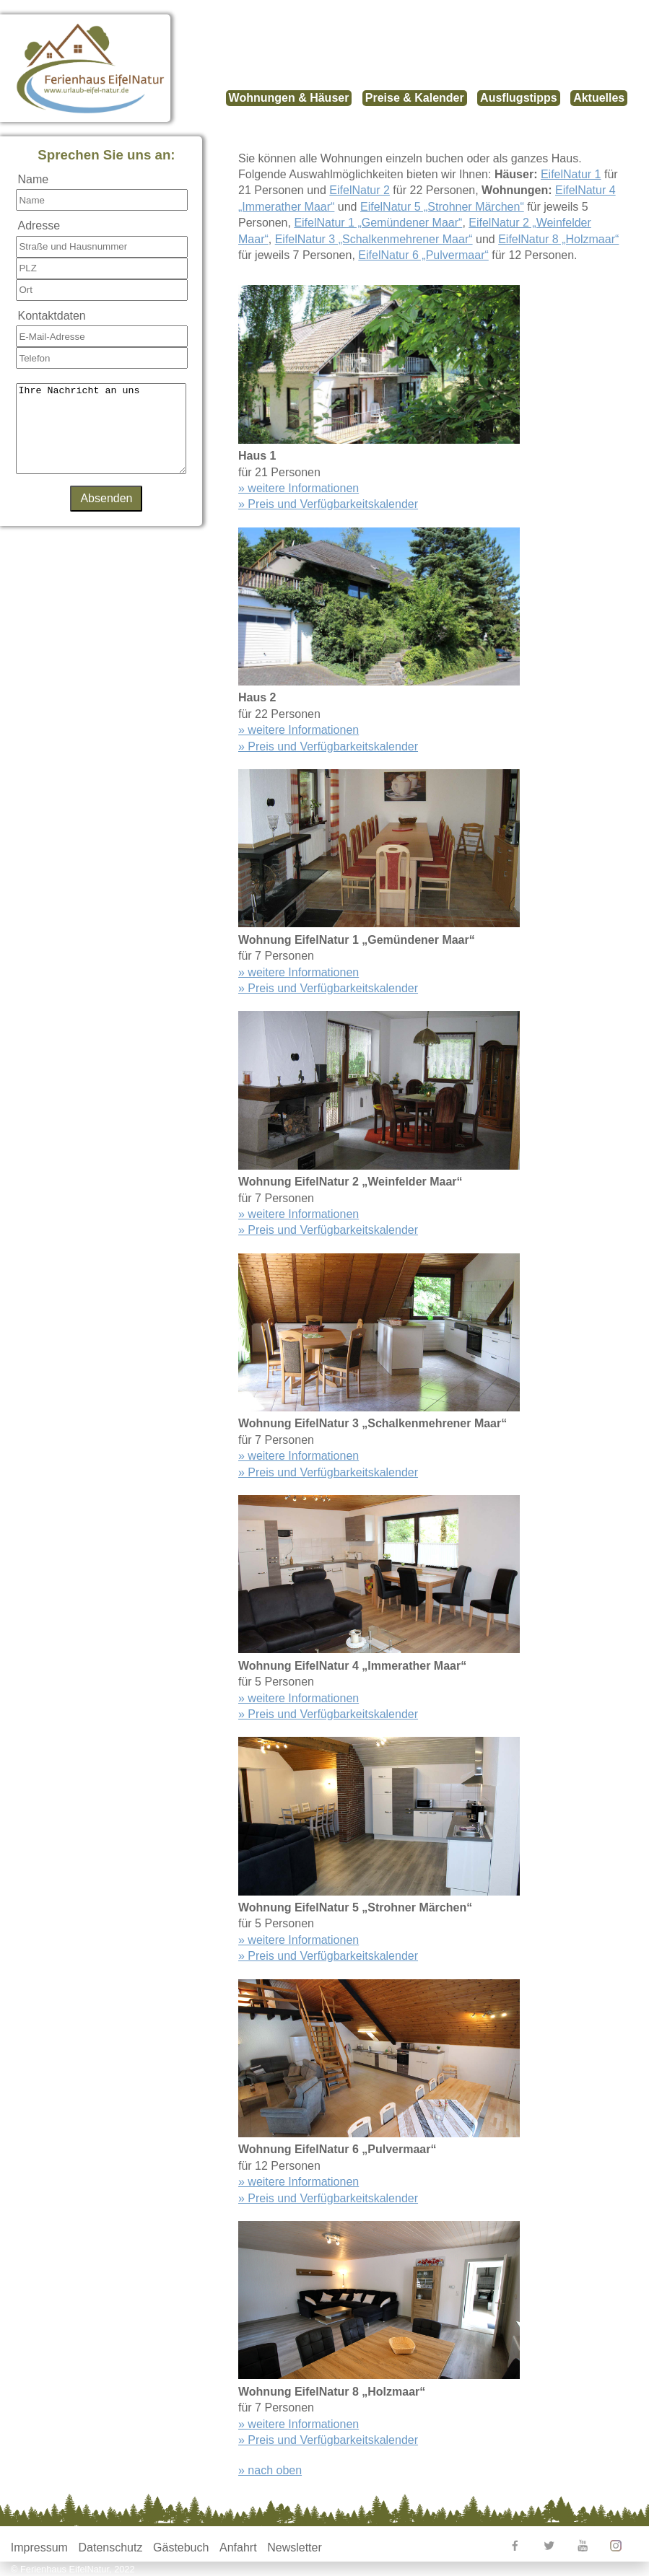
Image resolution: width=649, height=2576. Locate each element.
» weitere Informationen (298, 488)
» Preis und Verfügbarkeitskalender (328, 504)
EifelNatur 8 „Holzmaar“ (558, 239)
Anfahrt (238, 2547)
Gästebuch (181, 2547)
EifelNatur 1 (571, 174)
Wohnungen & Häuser (289, 98)
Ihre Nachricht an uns (101, 437)
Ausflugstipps (518, 98)
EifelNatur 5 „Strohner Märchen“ (442, 207)
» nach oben (270, 2470)
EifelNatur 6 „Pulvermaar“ (423, 255)
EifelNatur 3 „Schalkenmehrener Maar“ (374, 239)
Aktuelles (598, 98)
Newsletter (294, 2547)
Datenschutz (111, 2547)
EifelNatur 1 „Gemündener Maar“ (378, 222)
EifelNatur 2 (359, 190)
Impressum (39, 2547)
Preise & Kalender (414, 98)
